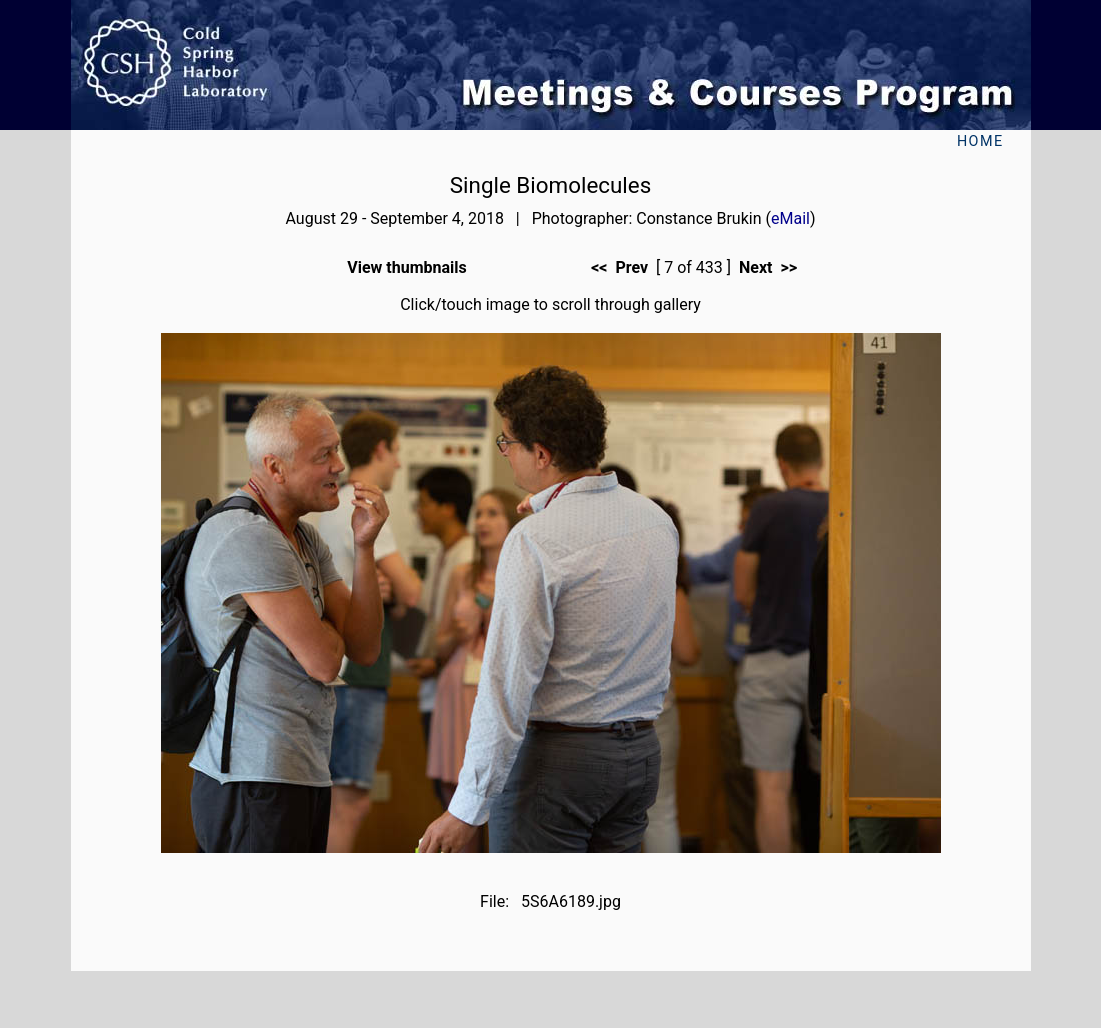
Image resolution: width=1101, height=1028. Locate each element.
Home (980, 141)
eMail (790, 218)
